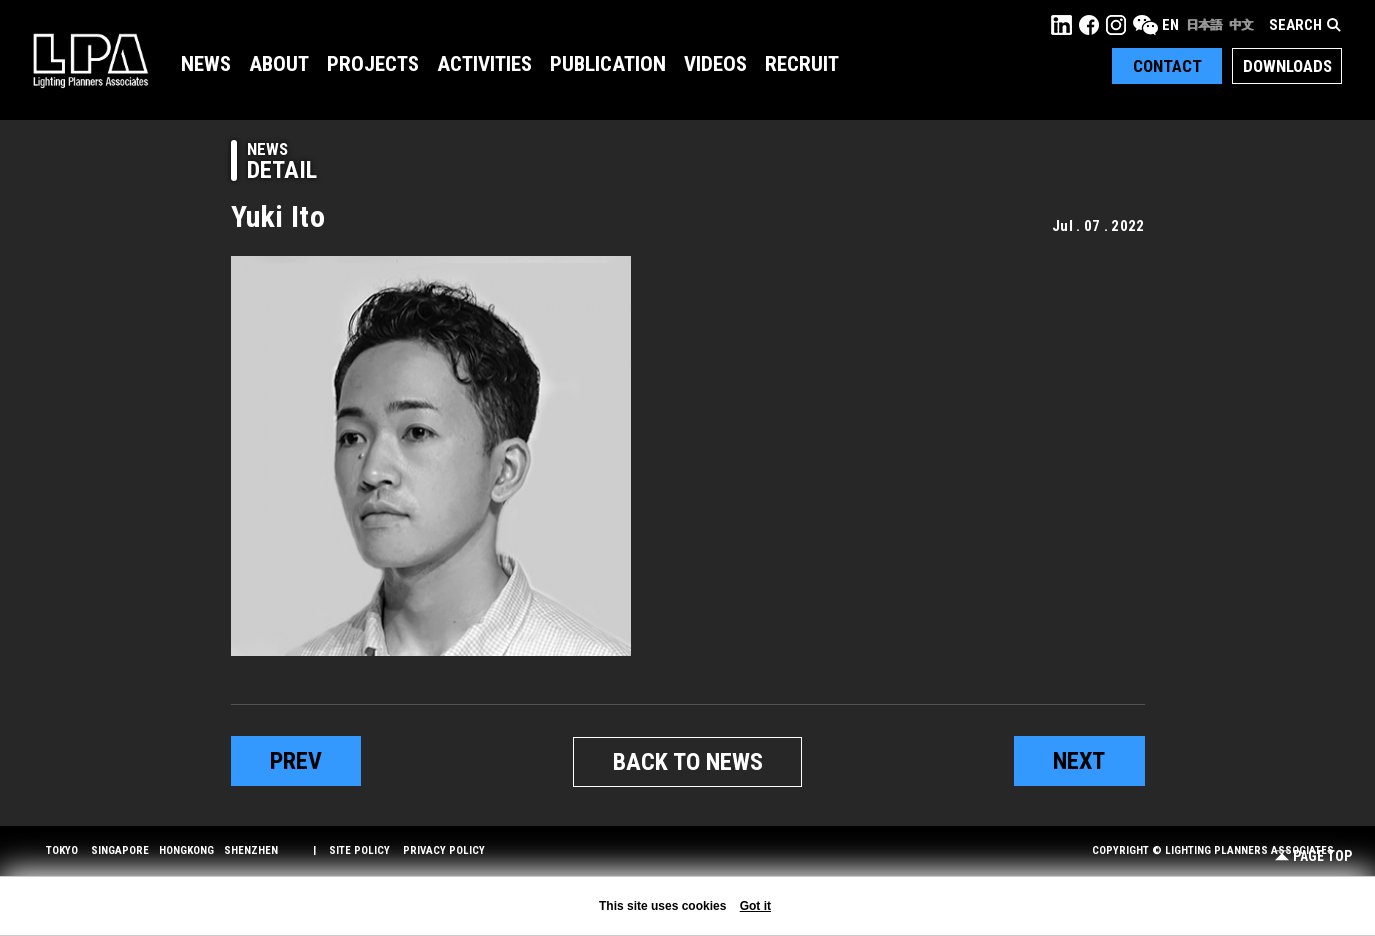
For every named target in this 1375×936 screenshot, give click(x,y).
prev (296, 761)
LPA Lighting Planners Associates (90, 60)
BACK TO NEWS (688, 762)
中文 (1241, 25)
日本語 (1204, 25)
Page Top (1313, 856)
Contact (1167, 66)
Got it (755, 906)
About (279, 64)
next (1079, 761)
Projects (373, 64)
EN (1170, 25)
